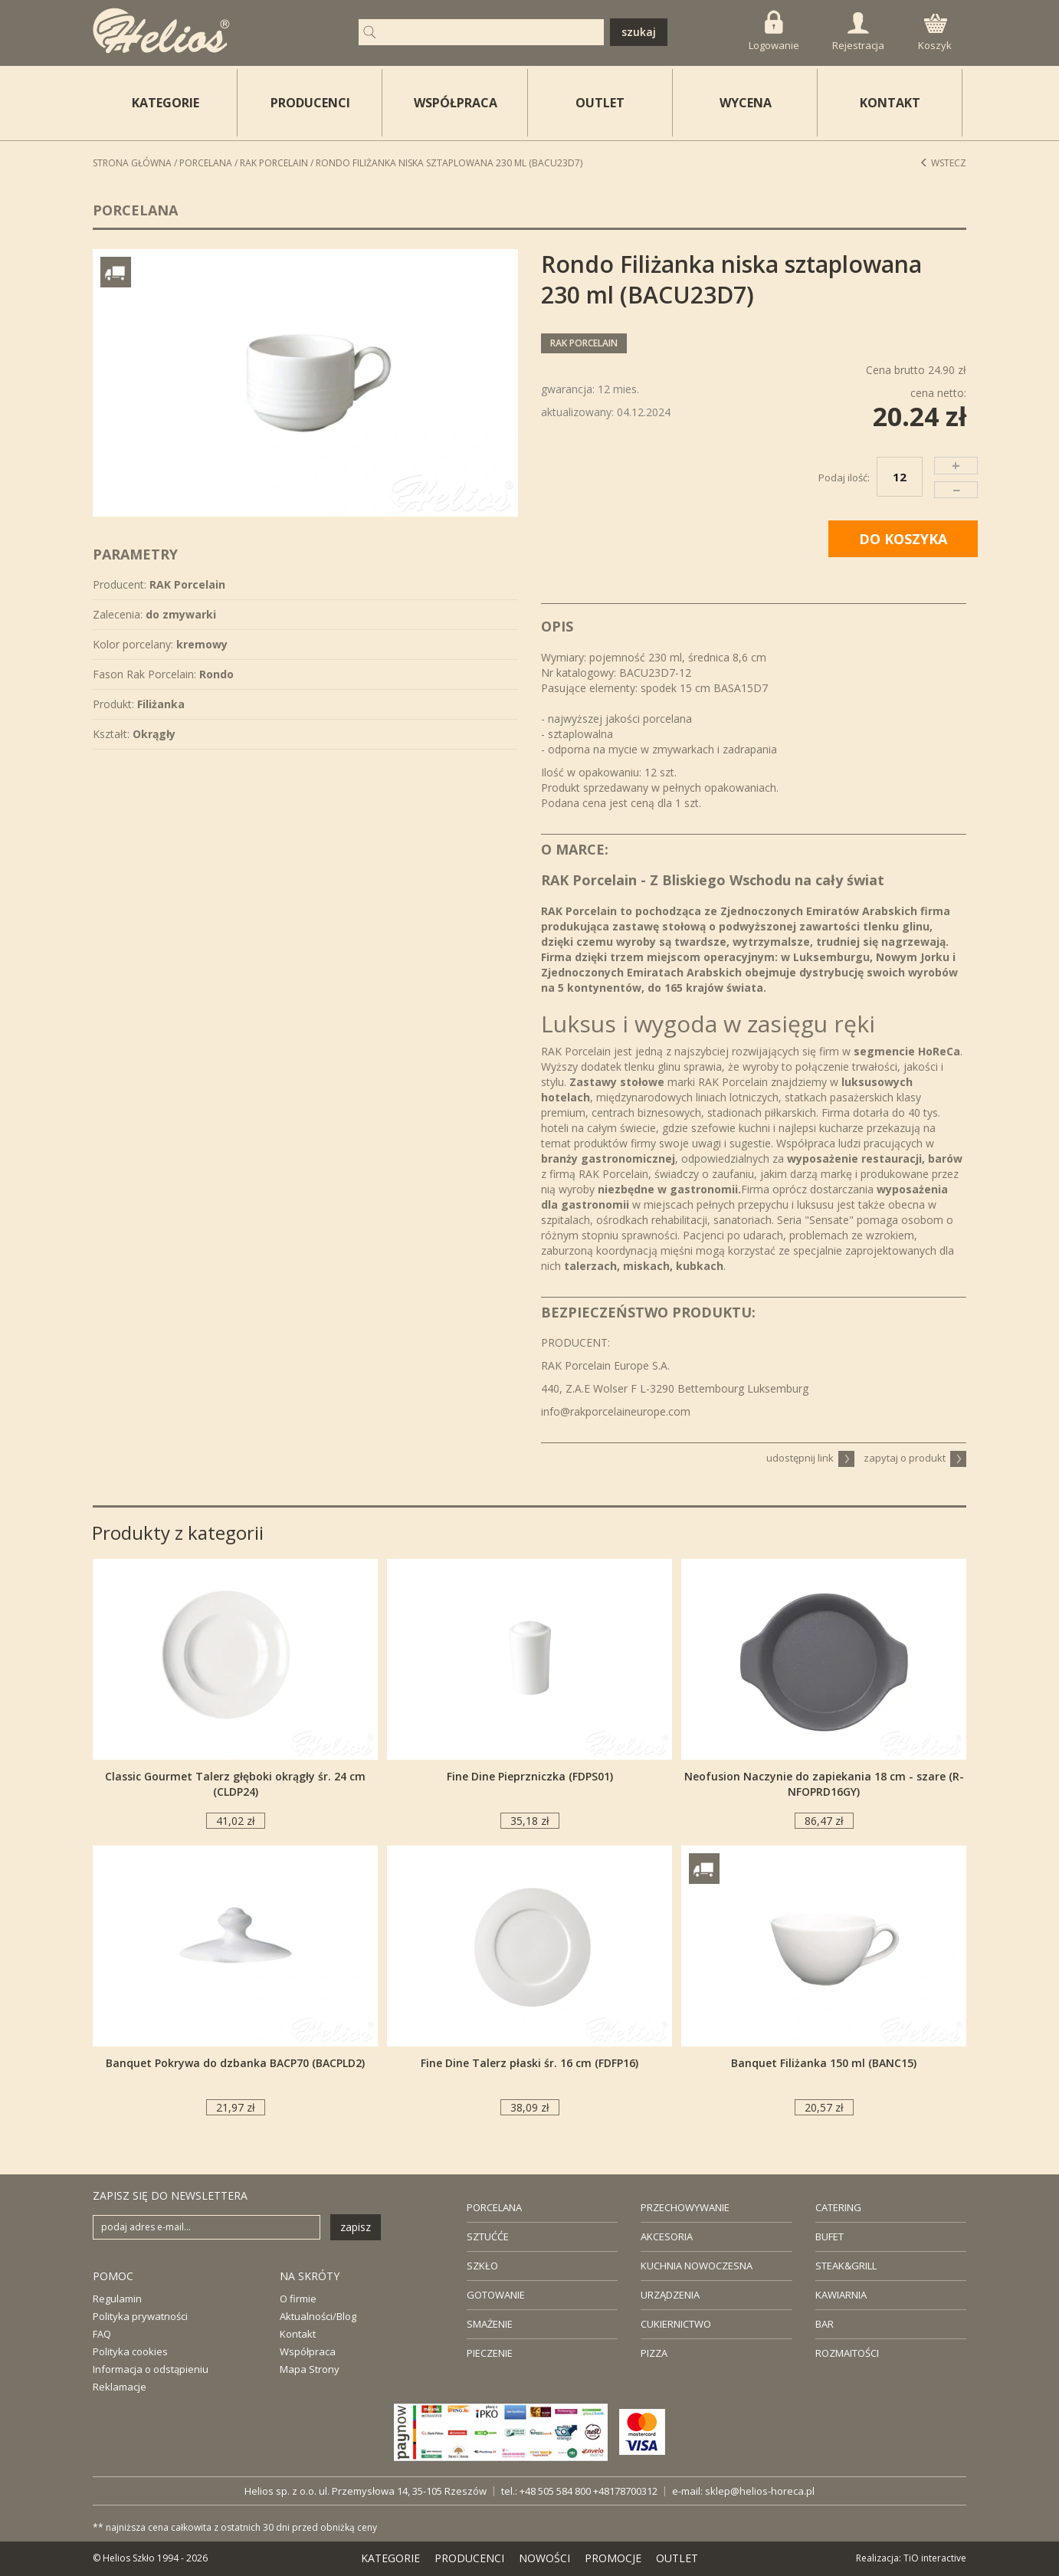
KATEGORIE (390, 2558)
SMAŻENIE (490, 2324)
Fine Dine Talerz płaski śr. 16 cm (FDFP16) (529, 2063)
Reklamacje (119, 2387)
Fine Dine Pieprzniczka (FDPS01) (530, 1776)
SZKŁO (482, 2265)
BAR (824, 2324)
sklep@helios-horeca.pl (760, 2491)
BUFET (829, 2236)
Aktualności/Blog (318, 2316)
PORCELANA (494, 2207)
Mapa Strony (309, 2369)
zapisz (355, 2227)
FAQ (102, 2334)
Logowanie (774, 31)
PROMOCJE (613, 2558)
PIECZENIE (490, 2353)
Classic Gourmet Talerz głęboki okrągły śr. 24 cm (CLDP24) (235, 1784)
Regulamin (117, 2298)
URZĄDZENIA (670, 2295)
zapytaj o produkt (915, 1458)
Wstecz (943, 162)
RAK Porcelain (274, 162)
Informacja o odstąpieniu (150, 2369)
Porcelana (205, 162)
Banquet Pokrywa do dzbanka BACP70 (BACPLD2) (235, 2063)
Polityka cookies (130, 2351)
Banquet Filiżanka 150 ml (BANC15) (823, 2063)
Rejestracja (858, 32)
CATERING (838, 2207)
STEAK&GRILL (846, 2265)
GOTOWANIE (496, 2295)
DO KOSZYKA (903, 539)
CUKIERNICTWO (676, 2324)
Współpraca (308, 2351)
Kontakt (298, 2334)
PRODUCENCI (310, 102)
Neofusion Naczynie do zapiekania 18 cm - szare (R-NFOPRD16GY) (824, 1784)
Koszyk (935, 33)
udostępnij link (810, 1458)
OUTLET (600, 102)
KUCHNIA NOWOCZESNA (696, 2265)
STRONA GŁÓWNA (132, 162)
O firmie (298, 2298)
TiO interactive (934, 2558)
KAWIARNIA (841, 2295)
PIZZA (654, 2353)
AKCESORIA (667, 2236)
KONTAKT (890, 102)
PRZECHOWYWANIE (685, 2207)
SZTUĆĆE (488, 2236)
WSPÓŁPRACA (455, 102)
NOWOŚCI (544, 2558)
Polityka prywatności (140, 2316)
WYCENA (746, 102)
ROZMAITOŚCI (847, 2353)
